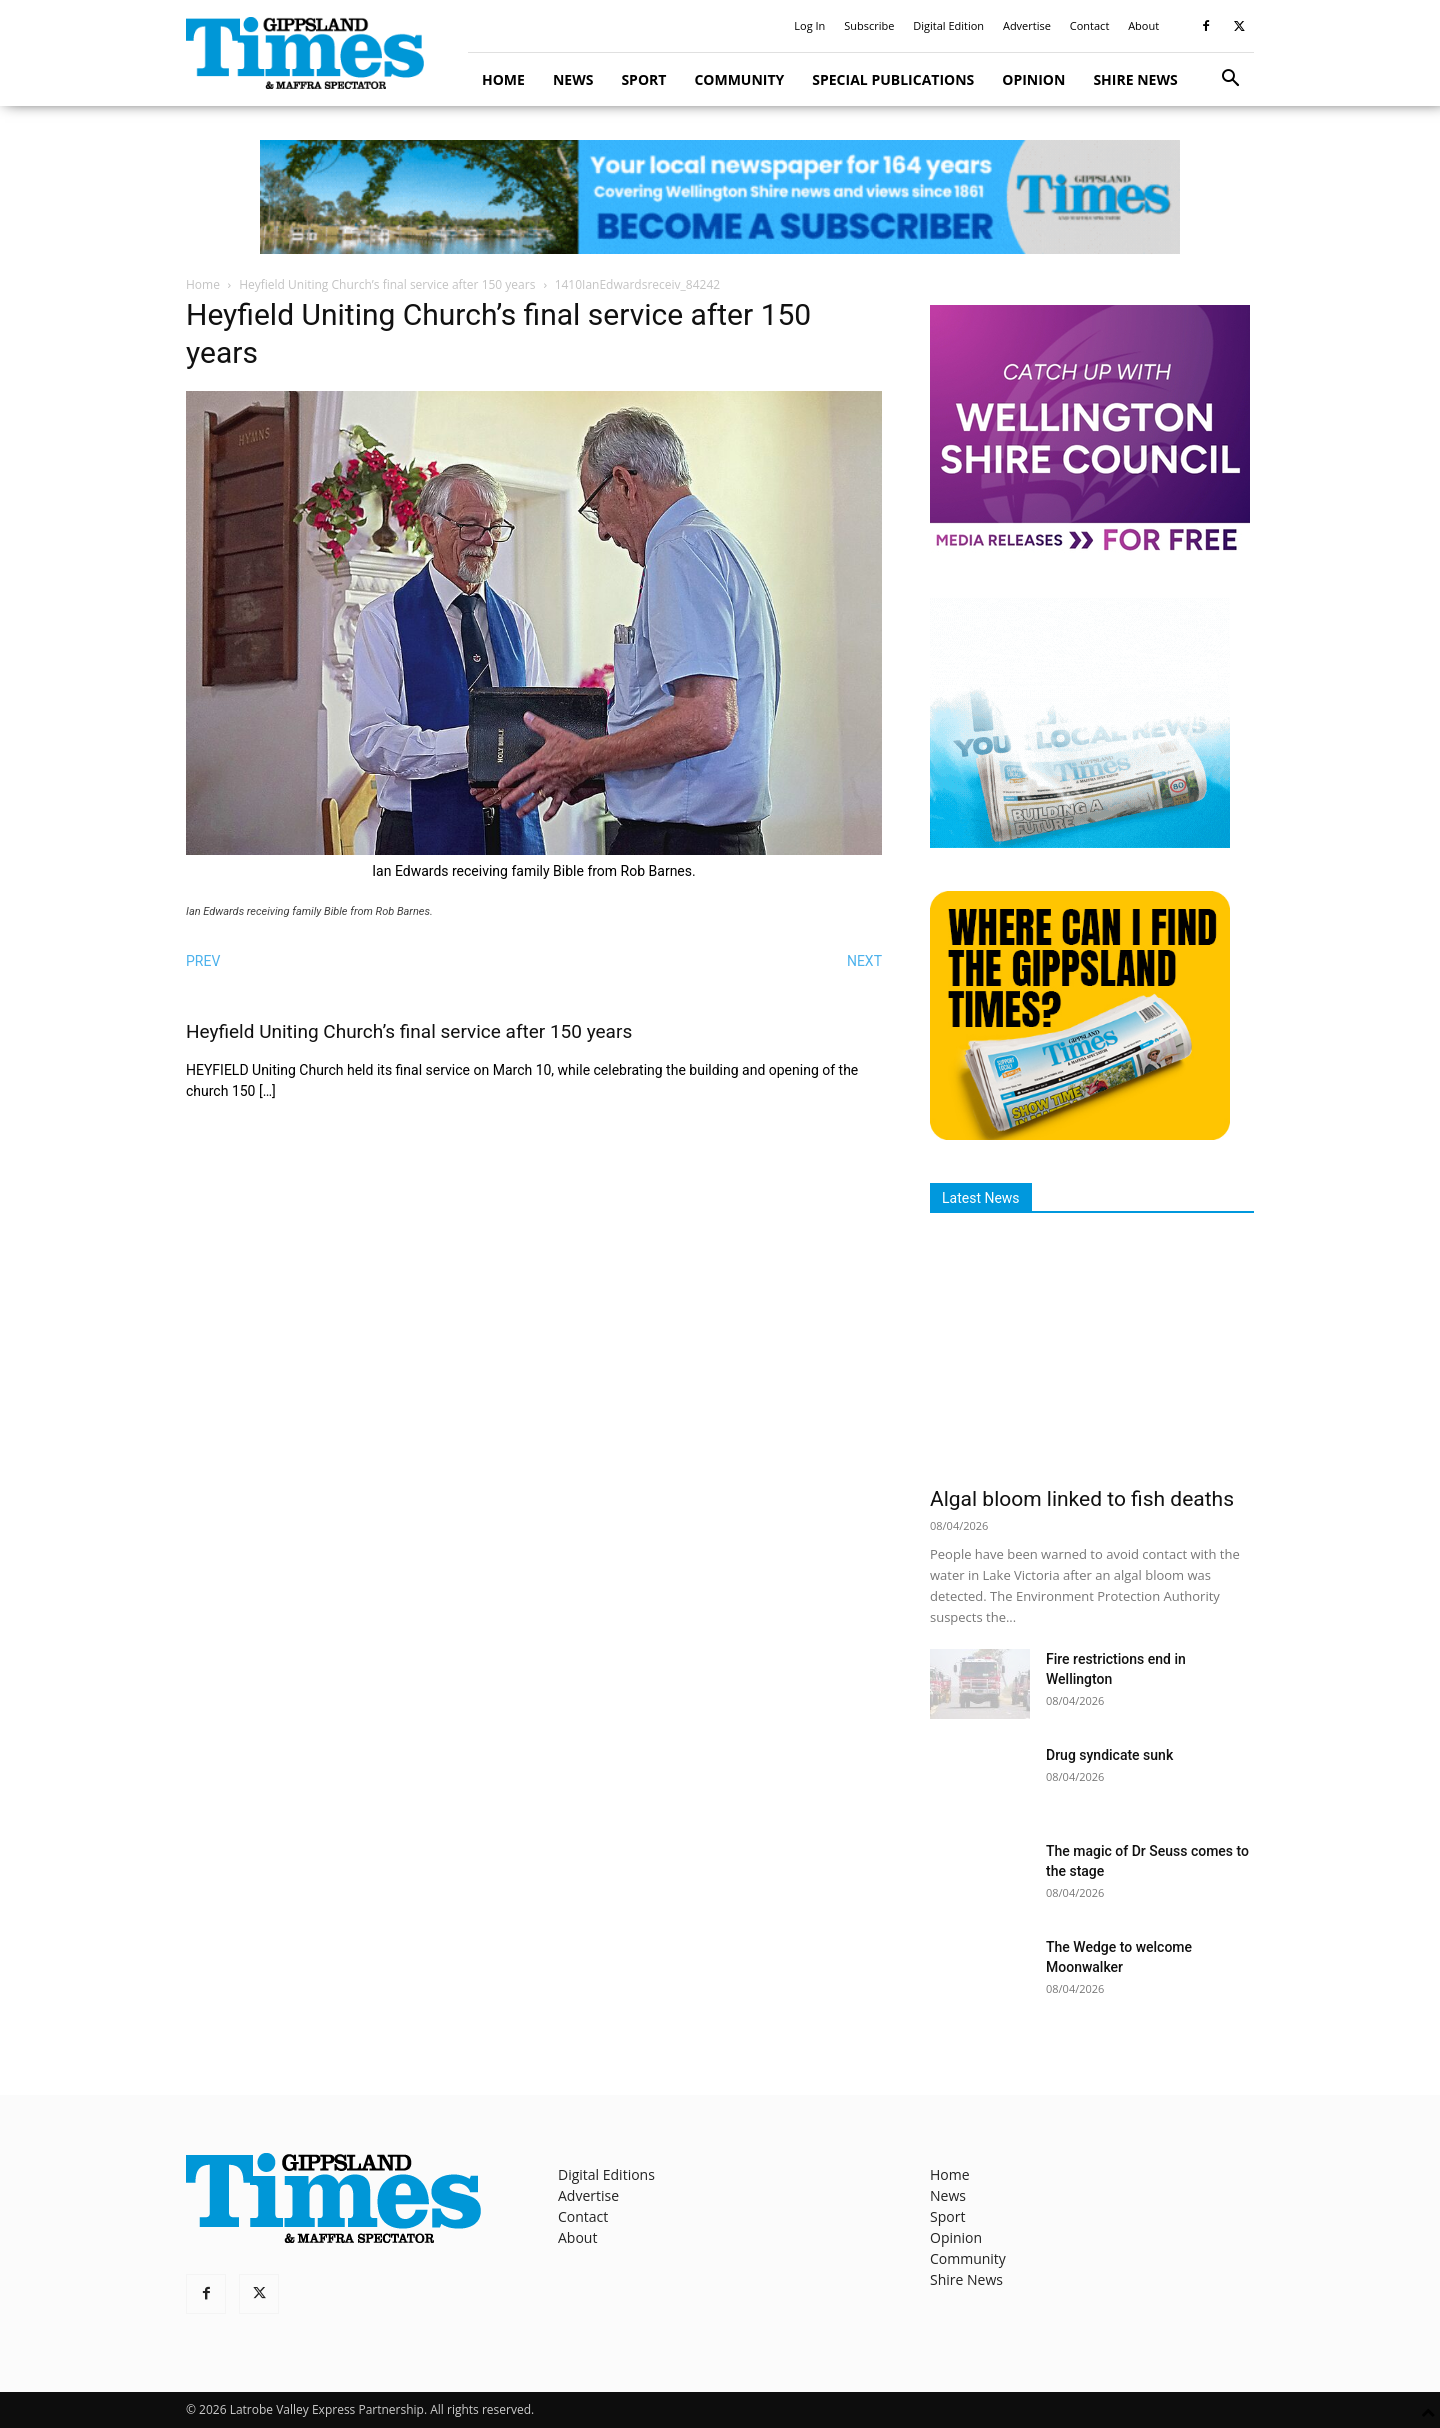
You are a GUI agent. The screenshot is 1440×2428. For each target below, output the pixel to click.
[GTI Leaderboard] (720, 197)
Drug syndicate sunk (1109, 1755)
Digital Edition (948, 25)
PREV (203, 961)
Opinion (1033, 79)
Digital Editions (606, 2174)
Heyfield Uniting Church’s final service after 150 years (387, 284)
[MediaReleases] (1090, 549)
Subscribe (869, 25)
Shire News (1135, 79)
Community (739, 79)
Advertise (1027, 25)
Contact (1090, 25)
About (1143, 25)
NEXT (864, 961)
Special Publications (893, 79)
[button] (1230, 80)
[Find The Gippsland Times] (1080, 1134)
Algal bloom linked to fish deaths (1082, 1499)
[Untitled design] (1080, 842)
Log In (809, 25)
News (573, 79)
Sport (643, 79)
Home (503, 79)
